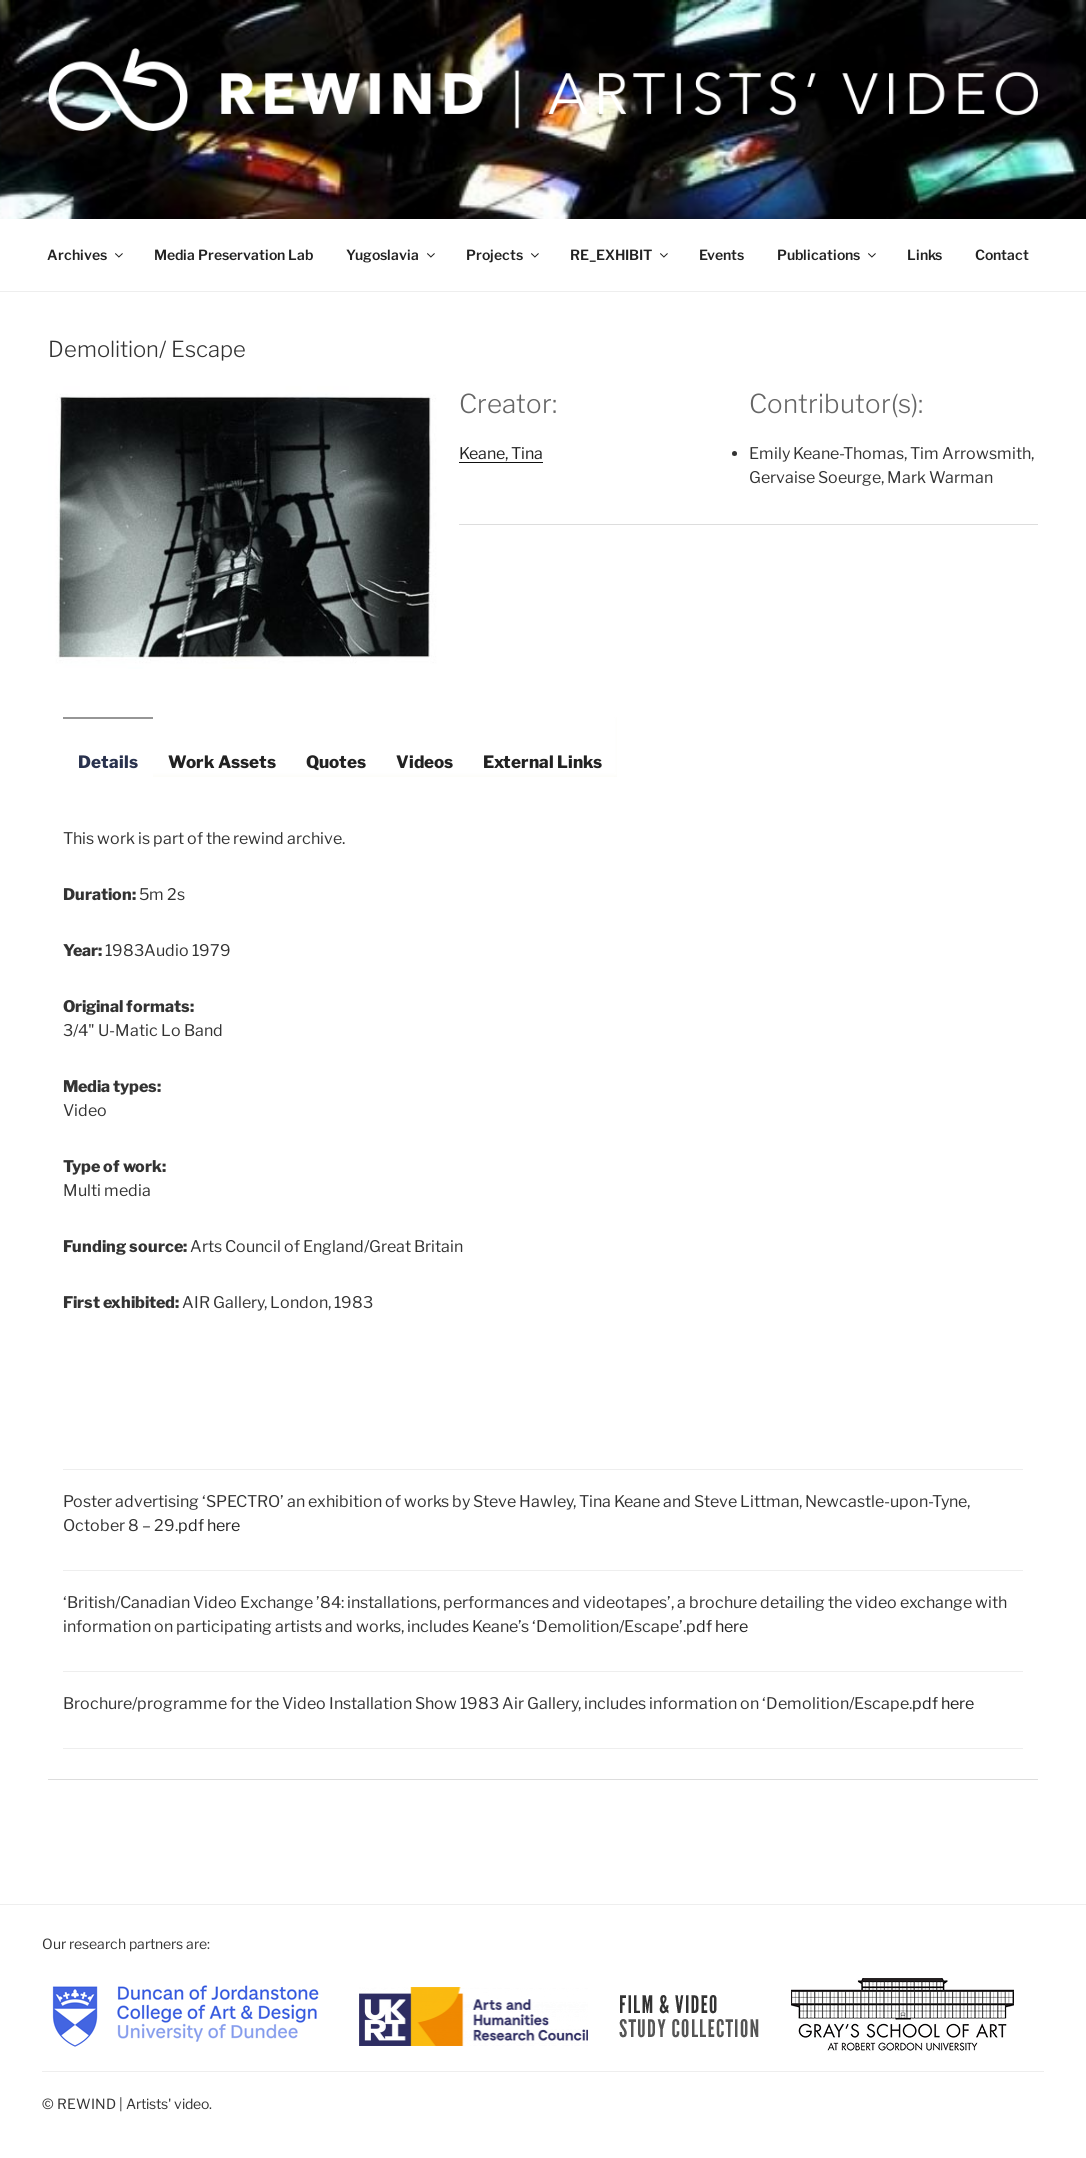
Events (721, 254)
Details (108, 762)
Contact (1002, 254)
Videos (424, 762)
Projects (504, 254)
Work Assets (222, 762)
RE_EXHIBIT (620, 254)
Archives (86, 254)
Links (924, 254)
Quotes (336, 762)
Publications (828, 254)
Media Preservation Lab (233, 254)
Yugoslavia (392, 254)
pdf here (209, 1525)
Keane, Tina (501, 453)
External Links (542, 762)
